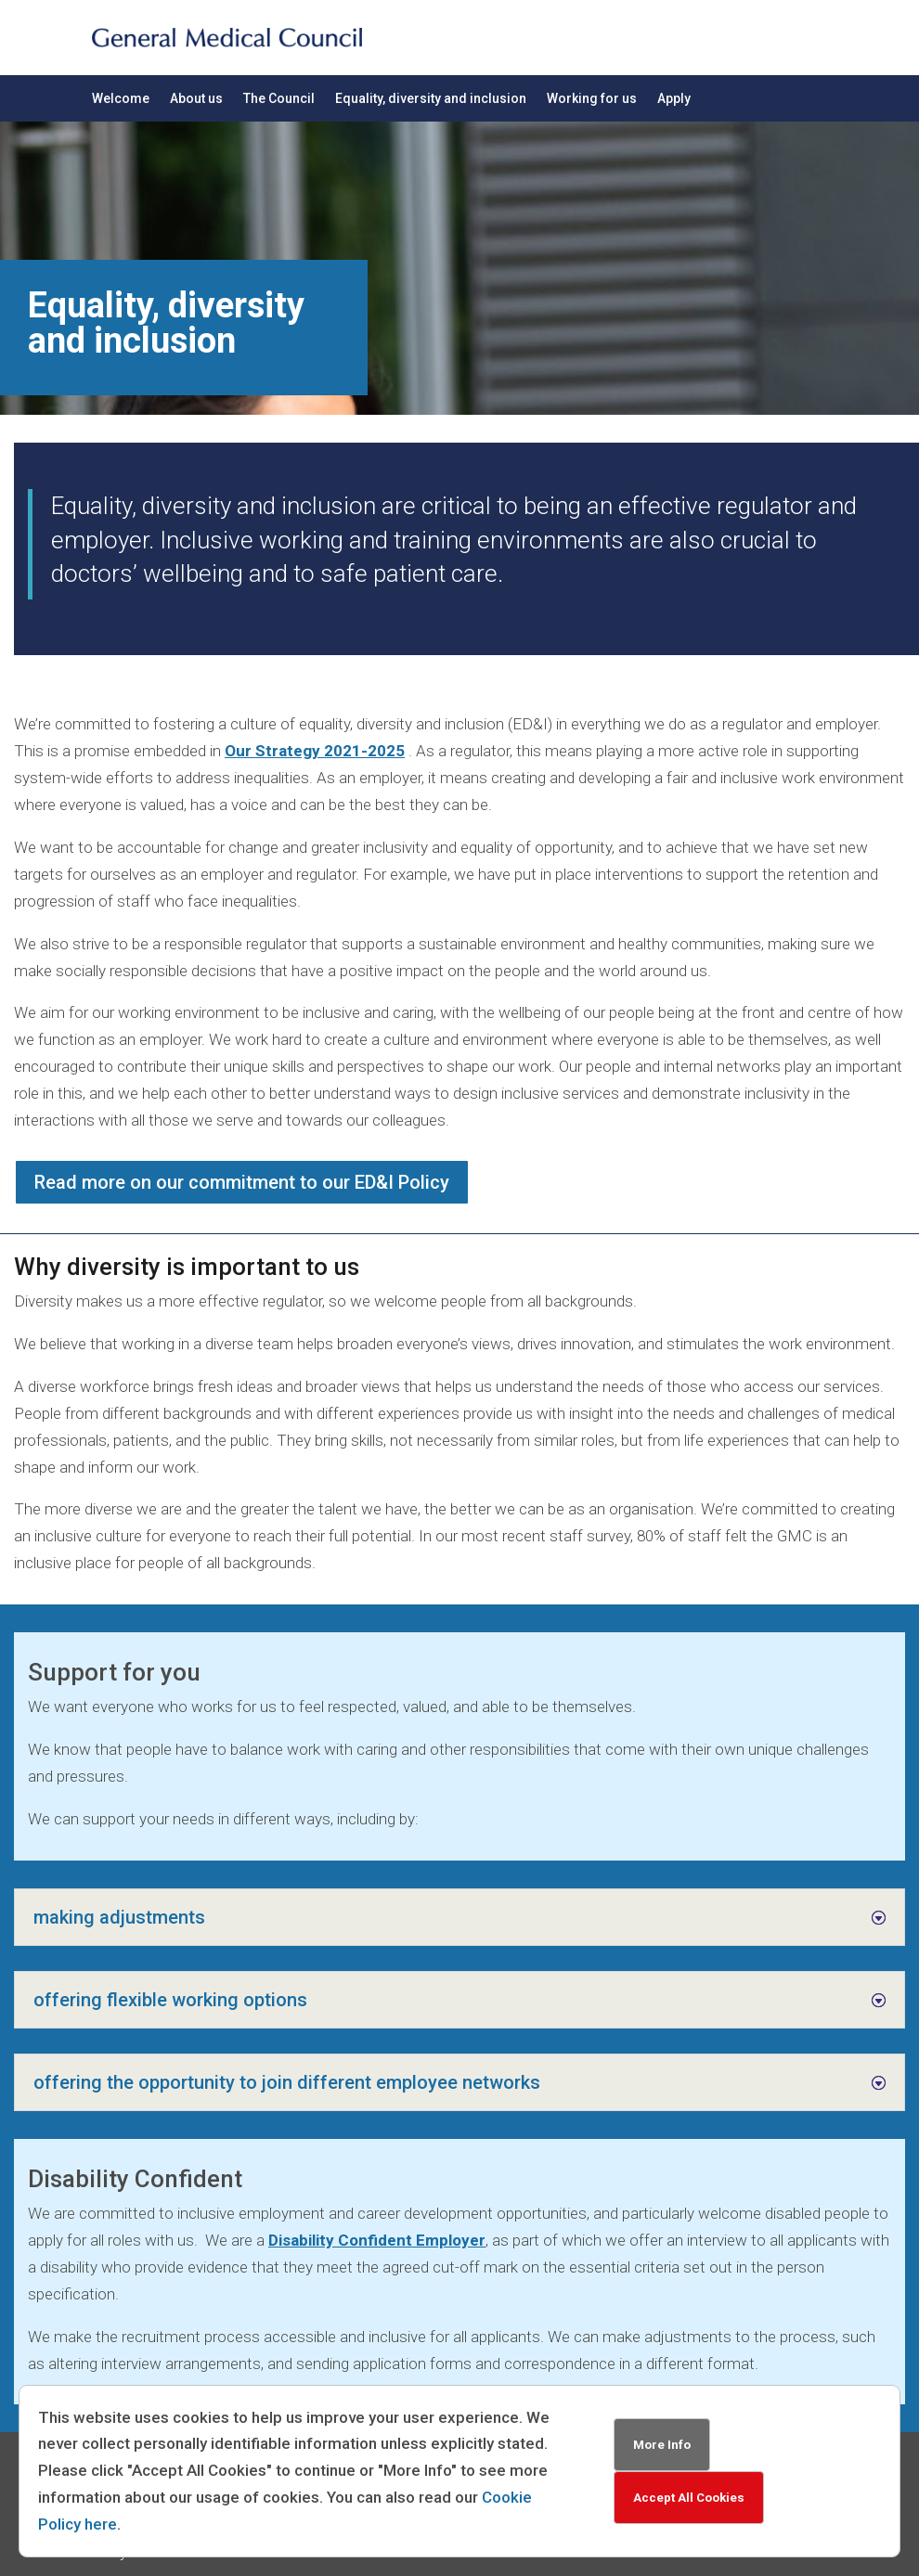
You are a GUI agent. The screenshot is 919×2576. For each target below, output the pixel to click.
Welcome (120, 99)
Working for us (592, 99)
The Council (279, 99)
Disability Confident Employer (376, 2240)
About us (196, 99)
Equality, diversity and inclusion (430, 99)
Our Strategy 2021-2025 (315, 750)
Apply (674, 99)
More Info (662, 2445)
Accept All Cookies (688, 2498)
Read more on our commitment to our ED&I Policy (241, 1182)
